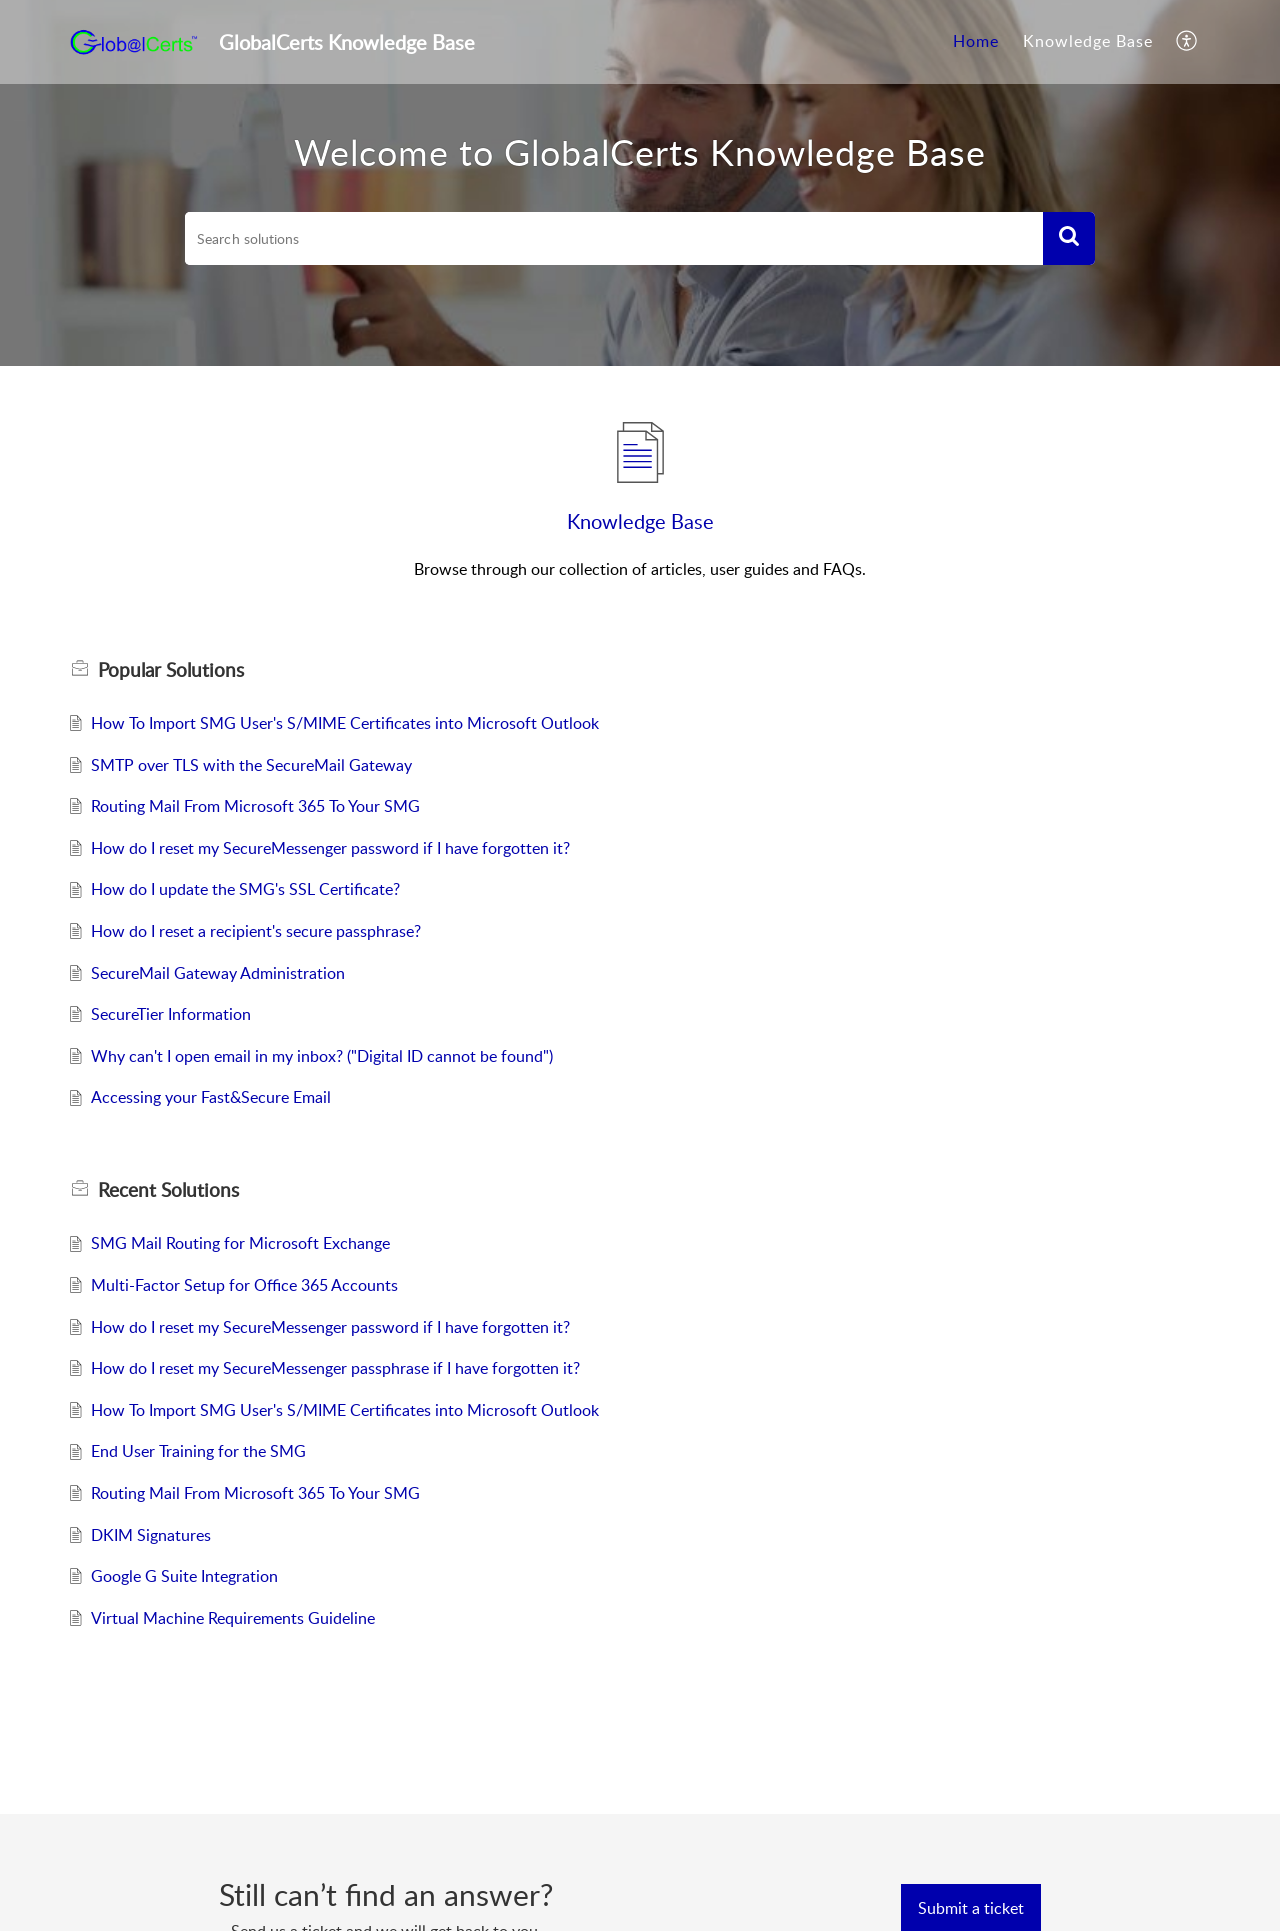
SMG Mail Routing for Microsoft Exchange (240, 1243)
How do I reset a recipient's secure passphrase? (256, 931)
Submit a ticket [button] (971, 1908)
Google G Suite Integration (184, 1576)
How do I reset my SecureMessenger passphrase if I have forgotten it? (335, 1368)
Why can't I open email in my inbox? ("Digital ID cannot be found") (322, 1056)
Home (976, 41)
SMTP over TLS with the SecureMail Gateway (251, 765)
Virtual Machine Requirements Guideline (233, 1618)
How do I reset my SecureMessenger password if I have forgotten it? (330, 848)
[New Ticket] (971, 1908)
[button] (1187, 42)
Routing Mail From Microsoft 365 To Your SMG (255, 806)
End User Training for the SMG (198, 1451)
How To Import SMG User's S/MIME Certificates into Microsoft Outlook (345, 723)
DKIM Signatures (151, 1535)
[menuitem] (976, 42)
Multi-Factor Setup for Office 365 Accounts (244, 1285)
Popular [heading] (171, 670)
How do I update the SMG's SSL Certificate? (245, 889)
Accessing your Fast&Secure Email (211, 1097)
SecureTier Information (171, 1014)
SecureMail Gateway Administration (218, 973)
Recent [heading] (168, 1190)
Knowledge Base (1088, 41)
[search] (614, 239)
